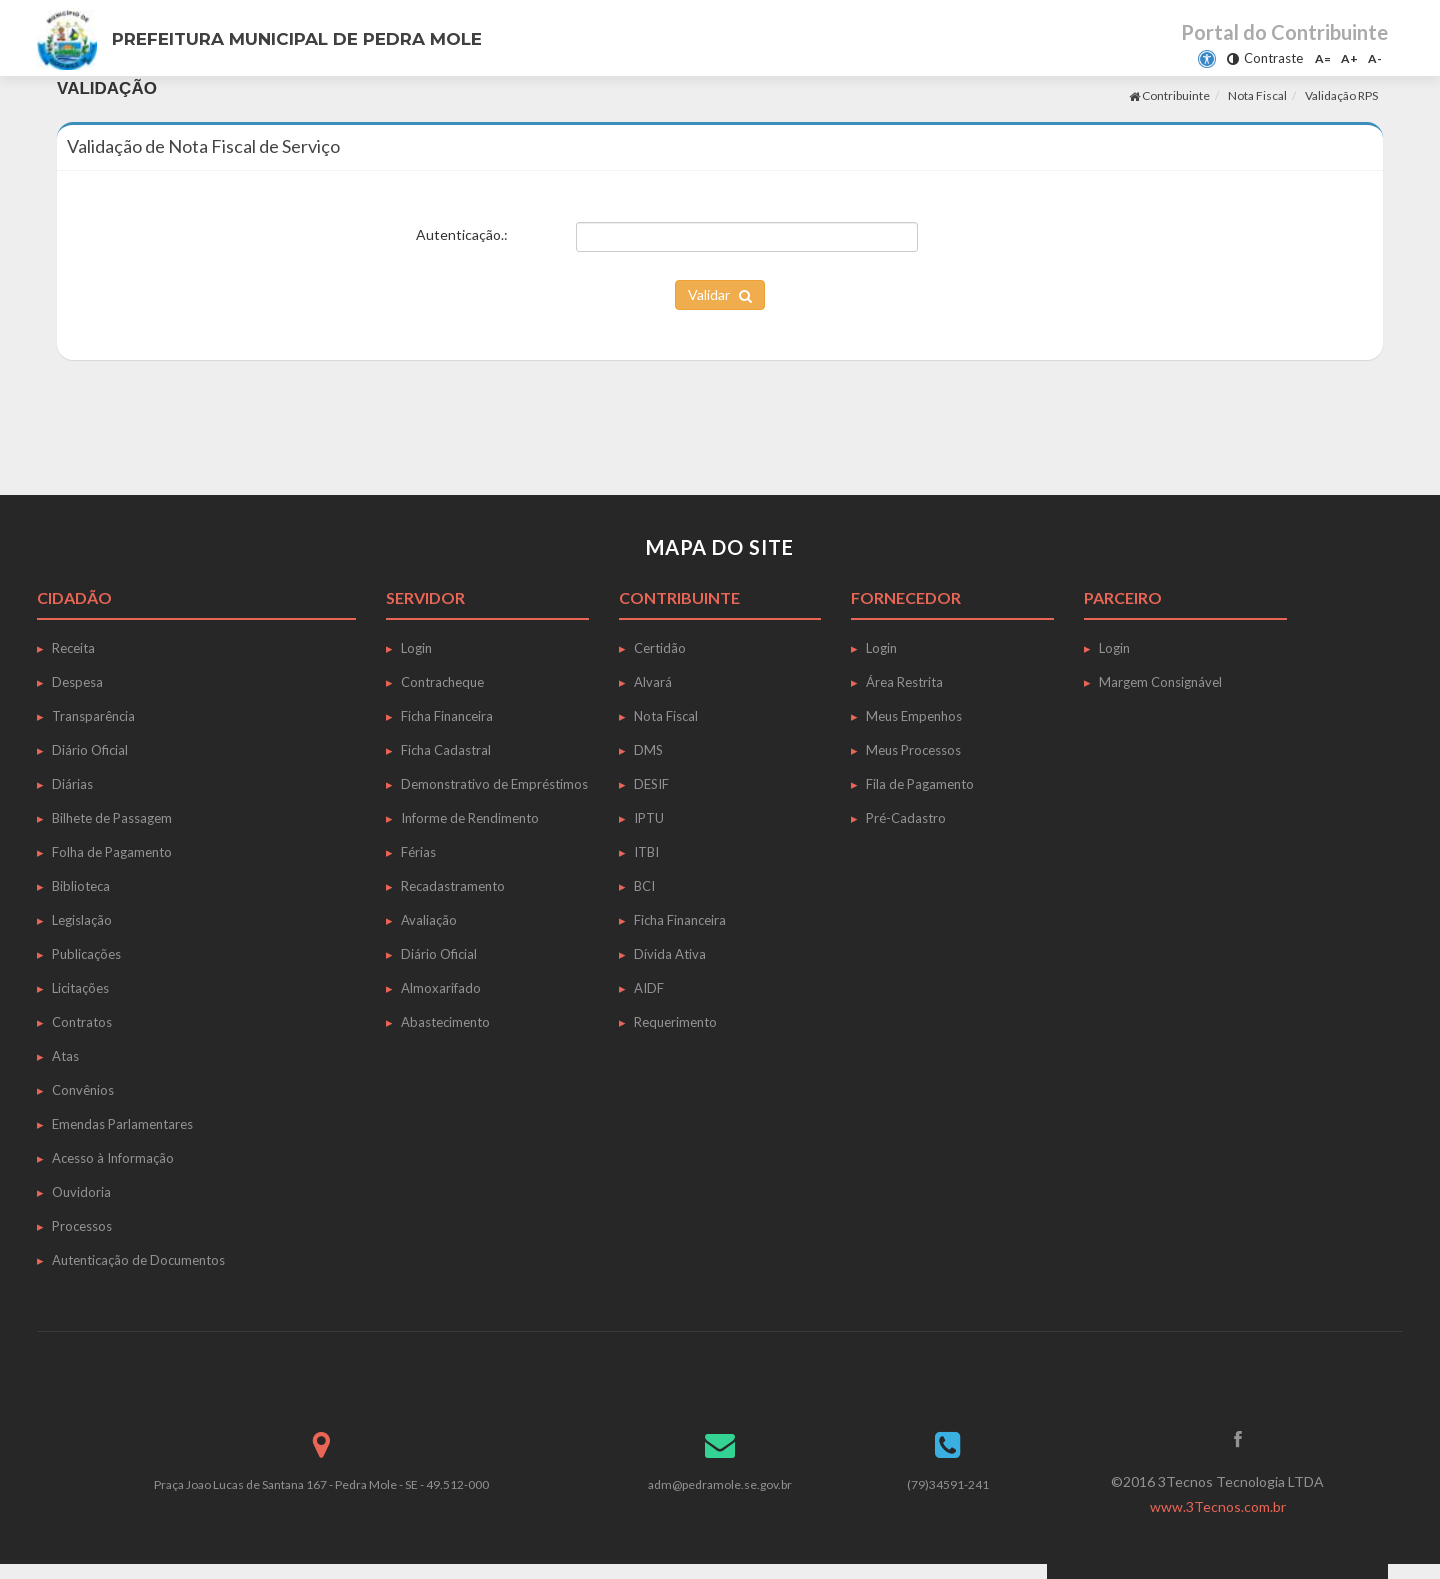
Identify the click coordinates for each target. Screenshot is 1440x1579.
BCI (644, 886)
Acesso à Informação (113, 1158)
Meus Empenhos (914, 716)
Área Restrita (904, 682)
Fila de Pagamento (920, 784)
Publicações (86, 954)
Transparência (93, 716)
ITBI (646, 852)
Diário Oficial (90, 750)
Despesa (77, 682)
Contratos (82, 1022)
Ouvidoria (81, 1192)
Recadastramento (453, 886)
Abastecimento (445, 1022)
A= (1323, 58)
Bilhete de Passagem (112, 818)
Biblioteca (81, 886)
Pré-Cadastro (906, 818)
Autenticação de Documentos (138, 1260)
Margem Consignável (1160, 682)
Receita (73, 648)
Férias (418, 852)
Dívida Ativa (670, 954)
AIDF (649, 988)
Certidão (660, 648)
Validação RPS (1341, 95)
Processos (82, 1226)
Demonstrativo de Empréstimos (494, 784)
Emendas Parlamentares (122, 1124)
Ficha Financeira (447, 716)
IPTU (649, 818)
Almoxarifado (441, 988)
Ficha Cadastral (446, 750)
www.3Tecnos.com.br (1218, 1506)
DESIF (651, 784)
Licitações (80, 988)
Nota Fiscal (1257, 95)
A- (1375, 58)
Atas (65, 1056)
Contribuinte (1169, 95)
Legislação (82, 920)
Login (416, 648)
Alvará (653, 682)
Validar (720, 294)
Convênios (83, 1090)
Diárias (72, 784)
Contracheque (442, 682)
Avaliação (429, 920)
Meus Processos (913, 750)
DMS (648, 750)
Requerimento (675, 1022)
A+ (1349, 58)
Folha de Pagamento (112, 852)
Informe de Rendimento (470, 818)
